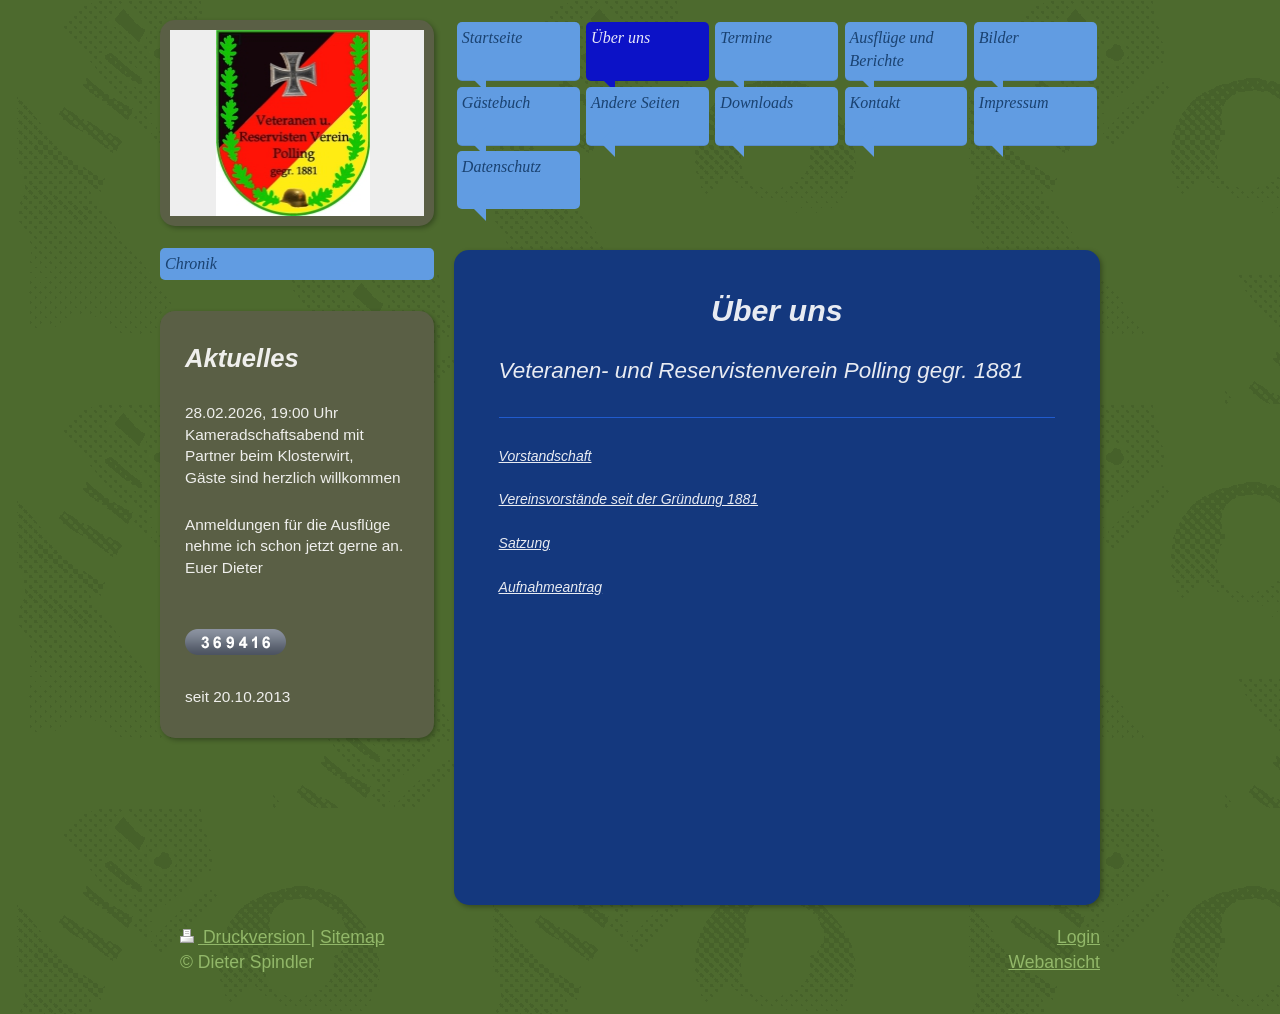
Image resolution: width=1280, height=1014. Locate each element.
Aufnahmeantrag (551, 587)
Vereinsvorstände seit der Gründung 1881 (628, 499)
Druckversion (245, 937)
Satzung (524, 543)
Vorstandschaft (545, 456)
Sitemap (352, 937)
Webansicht (1054, 962)
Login (1078, 937)
